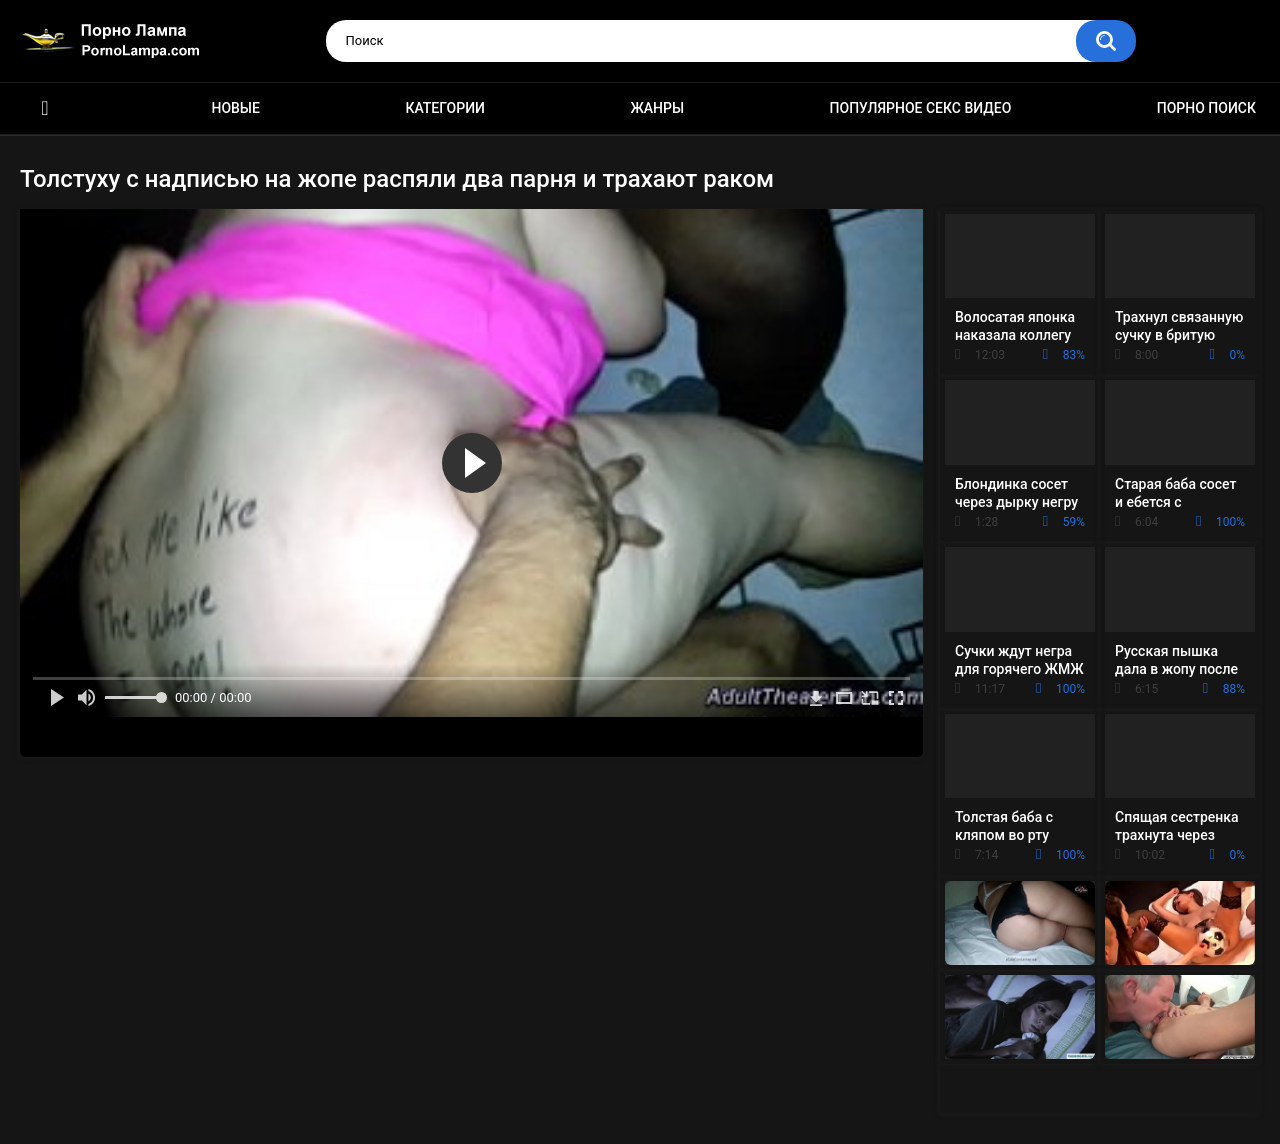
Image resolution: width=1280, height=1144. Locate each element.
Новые (235, 108)
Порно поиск (1206, 108)
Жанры (657, 108)
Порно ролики (45, 108)
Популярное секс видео (921, 108)
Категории (445, 108)
